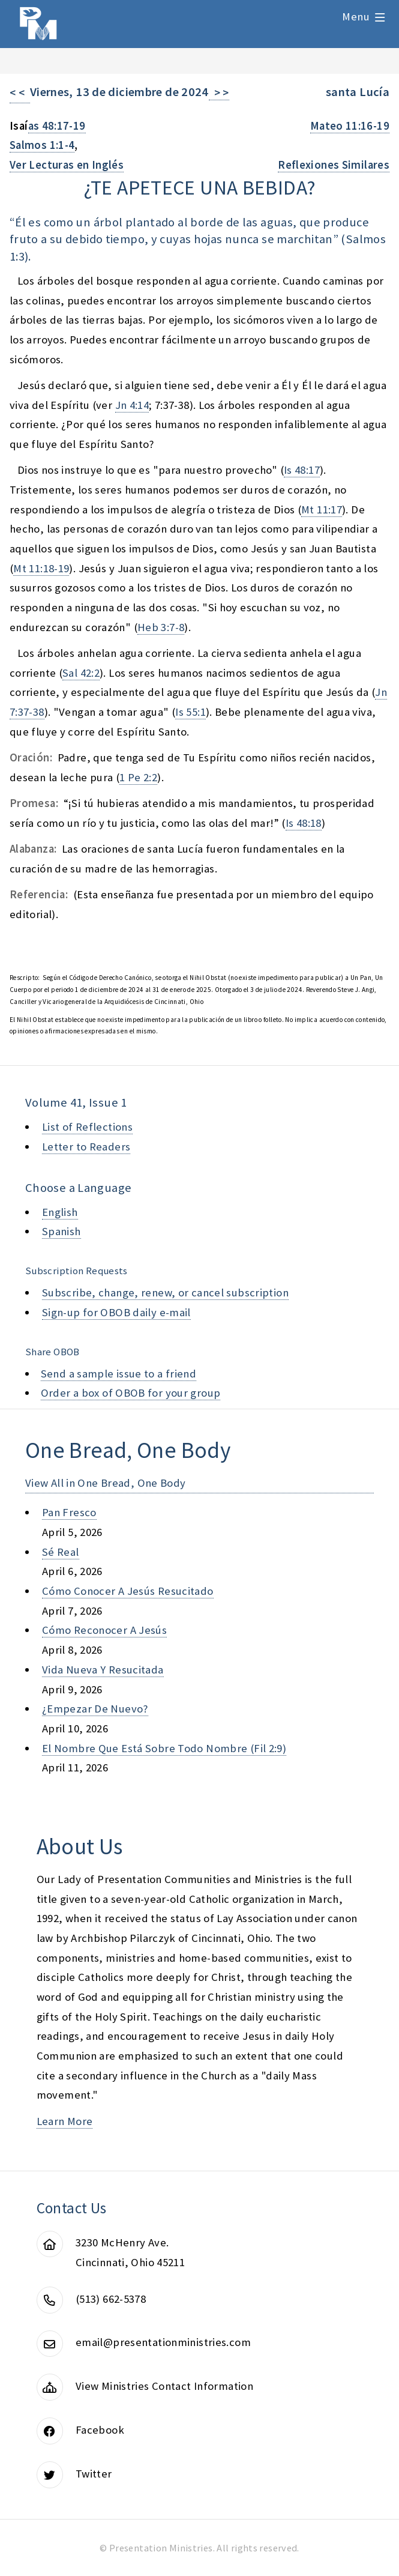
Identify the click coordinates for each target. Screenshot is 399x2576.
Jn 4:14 (132, 405)
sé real (60, 1552)
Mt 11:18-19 (41, 568)
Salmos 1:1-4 (42, 145)
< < (20, 93)
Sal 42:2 (81, 673)
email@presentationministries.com (163, 2342)
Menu (356, 16)
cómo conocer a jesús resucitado (128, 1591)
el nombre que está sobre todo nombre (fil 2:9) (164, 1748)
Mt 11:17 (321, 509)
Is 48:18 (304, 823)
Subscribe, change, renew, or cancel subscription (165, 1292)
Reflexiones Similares (333, 165)
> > (219, 93)
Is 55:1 (190, 712)
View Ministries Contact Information (164, 2386)
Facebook (100, 2430)
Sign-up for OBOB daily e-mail (116, 1312)
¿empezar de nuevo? (95, 1709)
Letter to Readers (86, 1146)
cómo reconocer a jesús (104, 1630)
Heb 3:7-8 (160, 627)
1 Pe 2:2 (138, 777)
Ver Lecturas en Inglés (67, 165)
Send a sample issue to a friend (119, 1373)
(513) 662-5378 (111, 2299)
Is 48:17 (302, 470)
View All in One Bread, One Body (105, 1483)
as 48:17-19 (57, 126)
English (60, 1212)
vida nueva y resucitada (103, 1670)
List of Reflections (87, 1127)
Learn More (65, 2121)
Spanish (61, 1231)
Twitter (94, 2474)
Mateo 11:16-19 (349, 126)
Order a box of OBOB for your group (131, 1393)
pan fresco (69, 1512)
